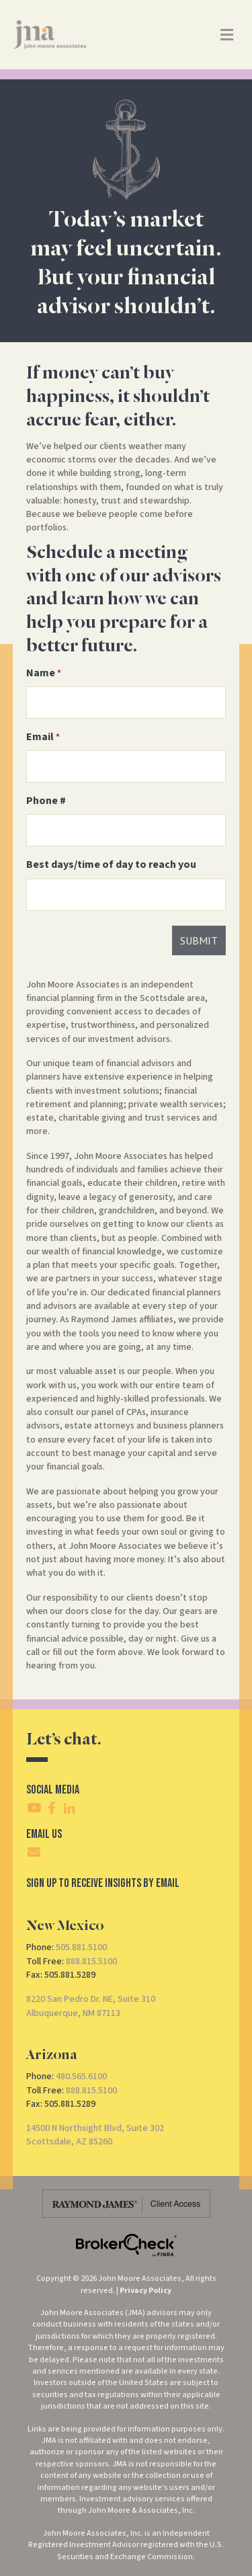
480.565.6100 (81, 2076)
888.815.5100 (91, 1961)
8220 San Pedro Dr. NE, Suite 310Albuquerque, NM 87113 (90, 2006)
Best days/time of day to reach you (111, 864)
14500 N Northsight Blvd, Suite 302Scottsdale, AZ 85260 (95, 2135)
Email (43, 736)
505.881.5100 (81, 1947)
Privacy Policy (145, 2290)
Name (43, 673)
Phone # (46, 800)
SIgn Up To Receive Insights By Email (102, 1883)
